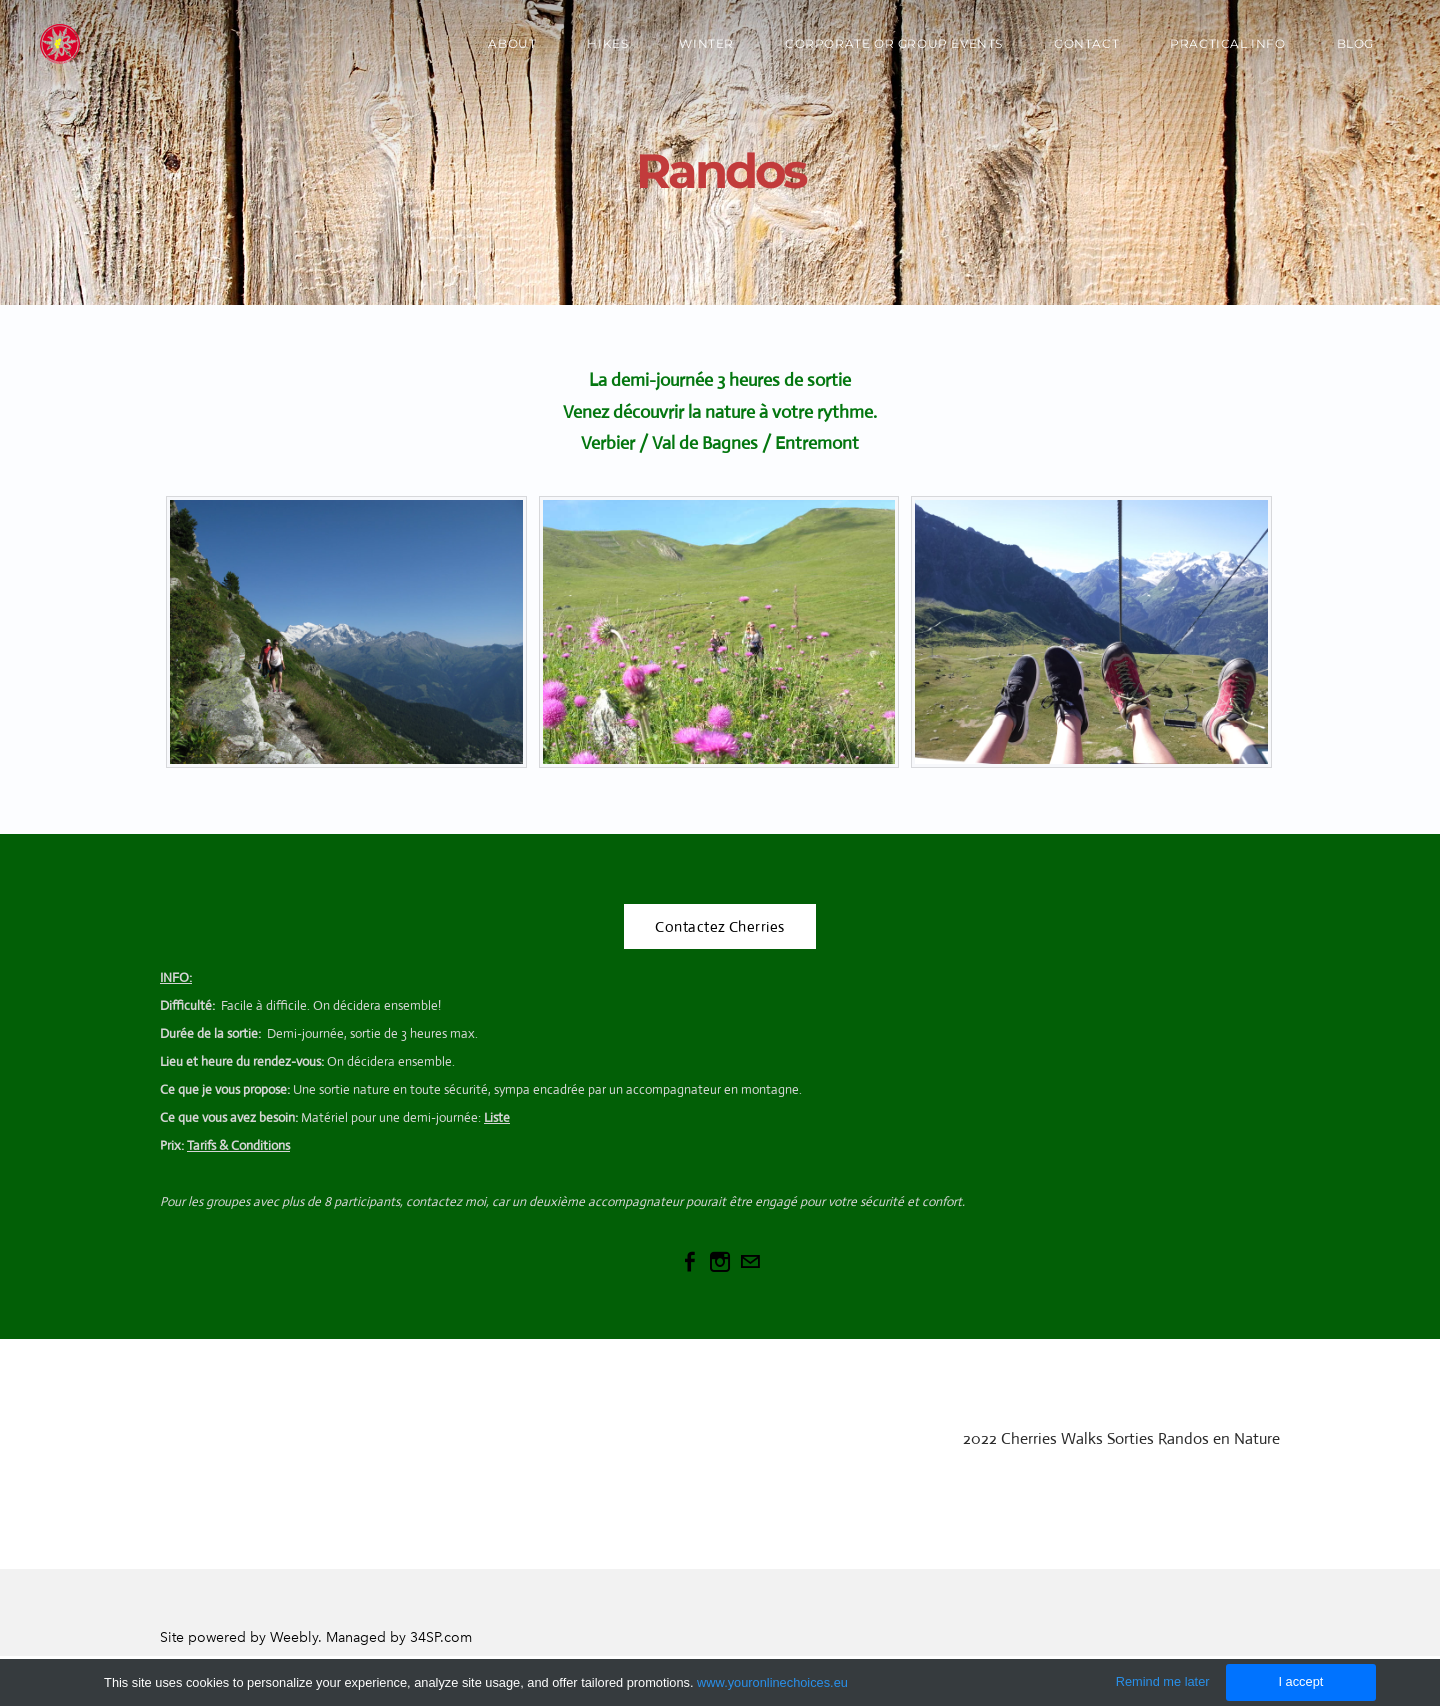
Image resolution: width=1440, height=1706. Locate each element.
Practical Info (1227, 43)
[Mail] (750, 1262)
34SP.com (441, 1637)
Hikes (607, 43)
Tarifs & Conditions (238, 1145)
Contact (1086, 43)
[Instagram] (720, 1262)
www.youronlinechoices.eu (772, 1682)
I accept (1300, 1681)
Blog (1355, 43)
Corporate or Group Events (894, 43)
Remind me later (1163, 1681)
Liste (497, 1117)
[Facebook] (690, 1262)
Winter (706, 43)
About (512, 43)
